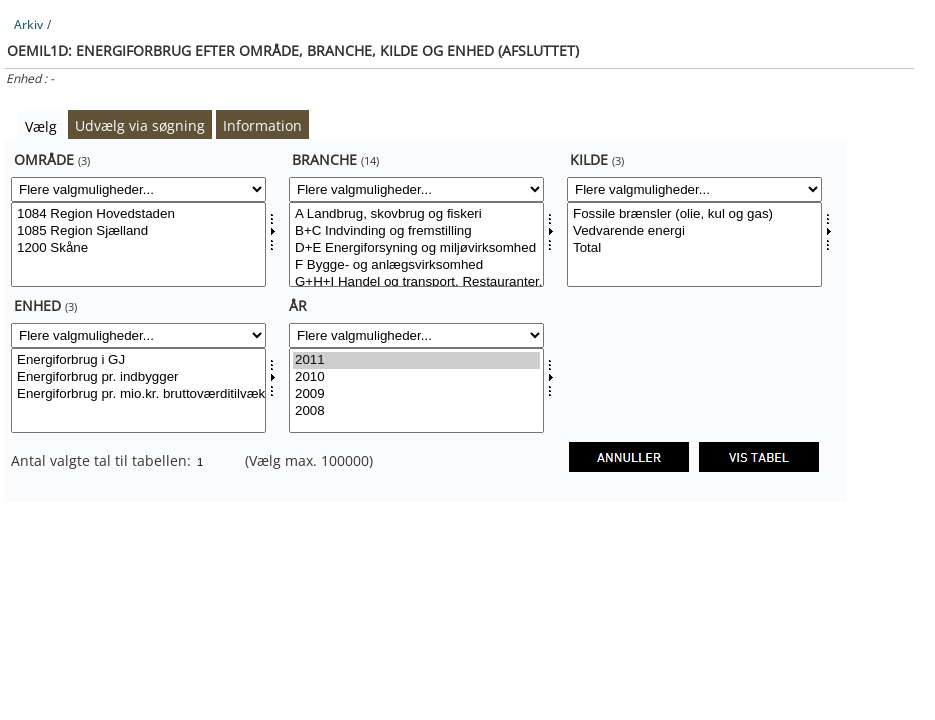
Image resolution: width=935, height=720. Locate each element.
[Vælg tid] (416, 390)
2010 (416, 377)
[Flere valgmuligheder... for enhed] (138, 335)
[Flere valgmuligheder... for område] (138, 189)
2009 (416, 394)
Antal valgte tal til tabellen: (103, 460)
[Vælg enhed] (138, 390)
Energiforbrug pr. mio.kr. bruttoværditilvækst (138, 394)
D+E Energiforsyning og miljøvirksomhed (416, 248)
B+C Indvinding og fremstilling (416, 231)
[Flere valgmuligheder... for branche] (416, 189)
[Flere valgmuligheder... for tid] (416, 335)
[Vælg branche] (416, 244)
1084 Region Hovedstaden (138, 214)
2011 (416, 360)
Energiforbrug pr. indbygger (138, 377)
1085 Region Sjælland (138, 231)
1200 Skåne (138, 248)
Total (694, 248)
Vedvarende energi (694, 231)
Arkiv (28, 24)
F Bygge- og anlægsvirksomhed (416, 265)
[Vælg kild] (694, 244)
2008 (416, 411)
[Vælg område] (138, 244)
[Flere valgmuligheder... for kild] (694, 189)
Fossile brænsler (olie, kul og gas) (694, 214)
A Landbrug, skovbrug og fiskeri (416, 214)
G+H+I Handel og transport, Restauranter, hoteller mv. (416, 282)
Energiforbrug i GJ (138, 360)
